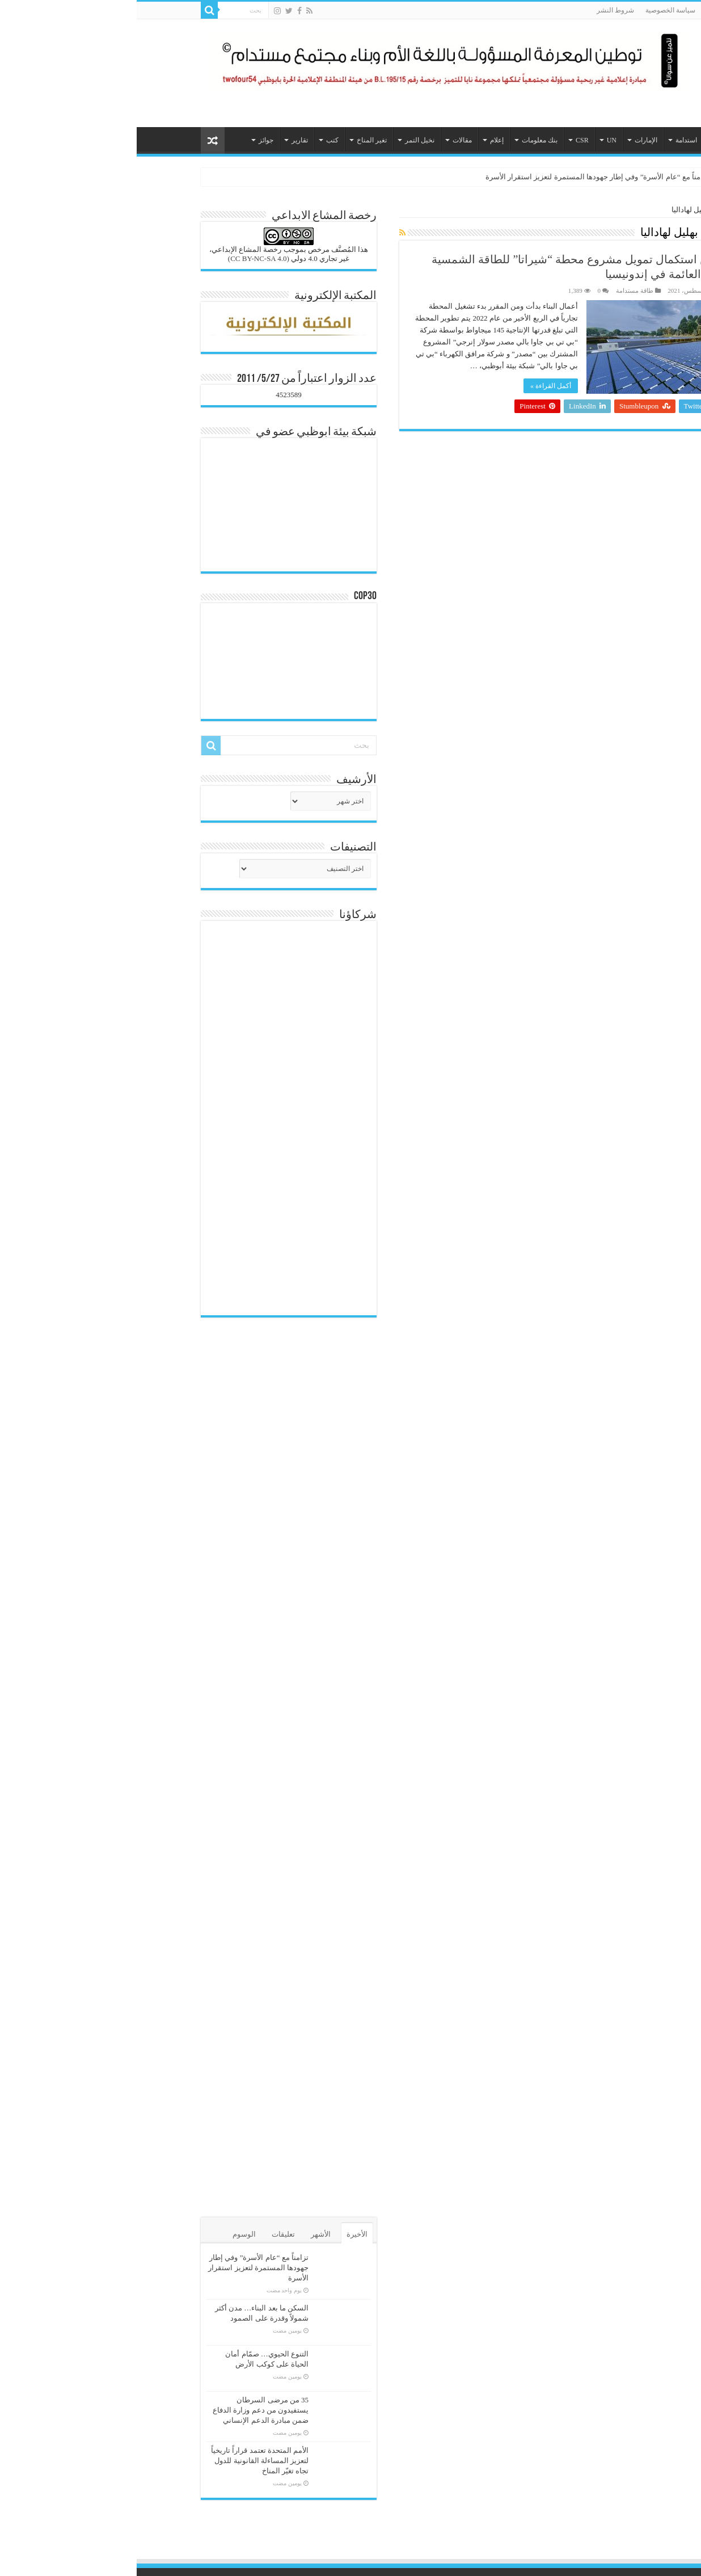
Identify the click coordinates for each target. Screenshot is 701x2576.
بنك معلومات (403, 140)
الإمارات (509, 140)
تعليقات (146, 2234)
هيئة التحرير (604, 290)
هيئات (586, 140)
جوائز (129, 140)
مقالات (325, 140)
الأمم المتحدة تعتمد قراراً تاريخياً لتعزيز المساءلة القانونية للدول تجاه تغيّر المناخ (123, 2460)
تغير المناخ (235, 140)
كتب (195, 140)
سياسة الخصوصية (534, 10)
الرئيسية (619, 140)
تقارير (163, 140)
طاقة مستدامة (498, 290)
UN (475, 140)
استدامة (549, 140)
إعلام (360, 140)
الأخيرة (220, 2234)
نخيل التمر (283, 140)
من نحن (620, 10)
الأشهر (184, 2234)
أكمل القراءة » (414, 386)
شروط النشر (478, 10)
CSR (445, 140)
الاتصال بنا (584, 10)
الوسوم (107, 2234)
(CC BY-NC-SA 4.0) (122, 258)
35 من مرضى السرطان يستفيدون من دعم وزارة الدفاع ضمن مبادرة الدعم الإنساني (124, 2410)
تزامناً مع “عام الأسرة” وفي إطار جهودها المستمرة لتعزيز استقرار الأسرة (460, 176)
